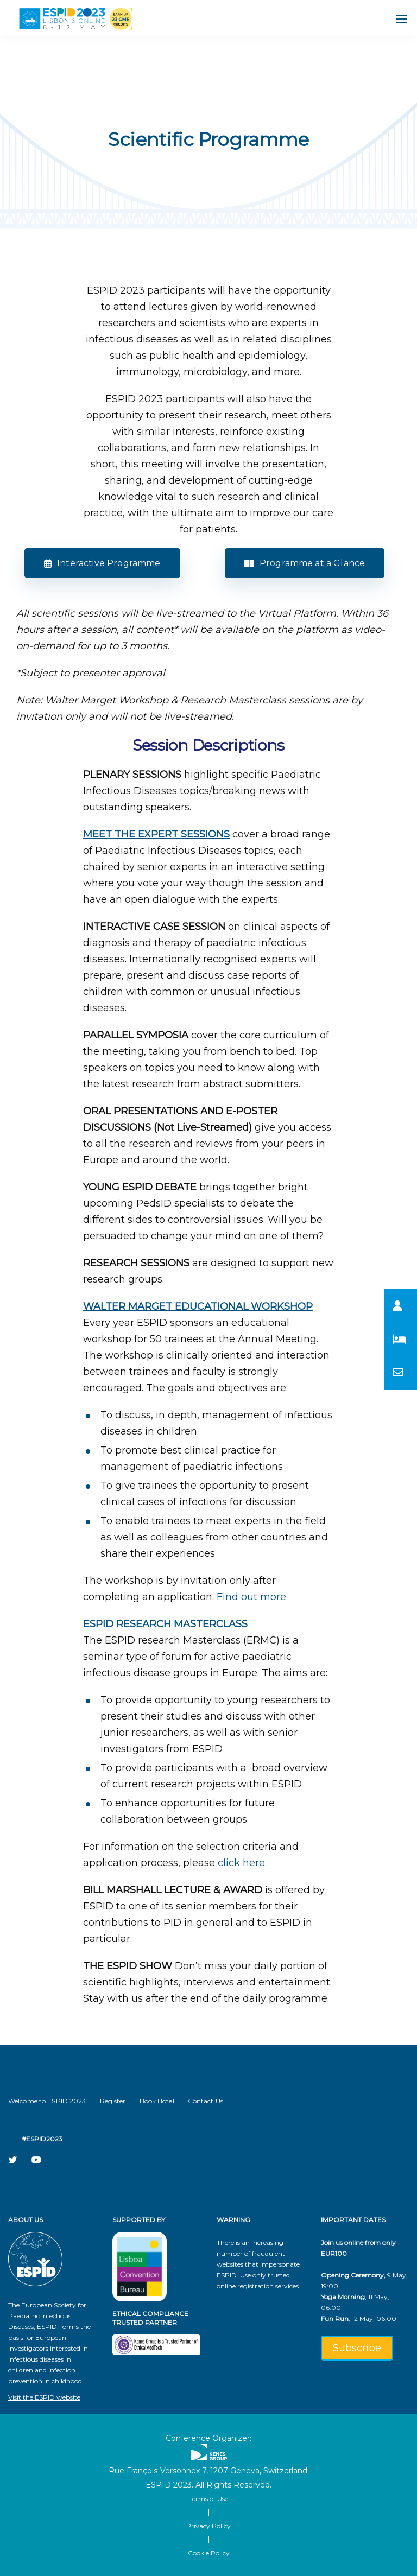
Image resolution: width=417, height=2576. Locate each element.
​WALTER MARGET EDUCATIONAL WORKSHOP (198, 1306)
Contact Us (205, 2101)
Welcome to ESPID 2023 (47, 2101)
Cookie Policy (209, 2553)
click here (241, 1863)
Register (113, 2101)
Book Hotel (157, 2101)
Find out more (251, 1597)
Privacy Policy (208, 2526)
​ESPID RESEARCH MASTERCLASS (165, 1624)
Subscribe (357, 2348)
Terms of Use (208, 2499)
